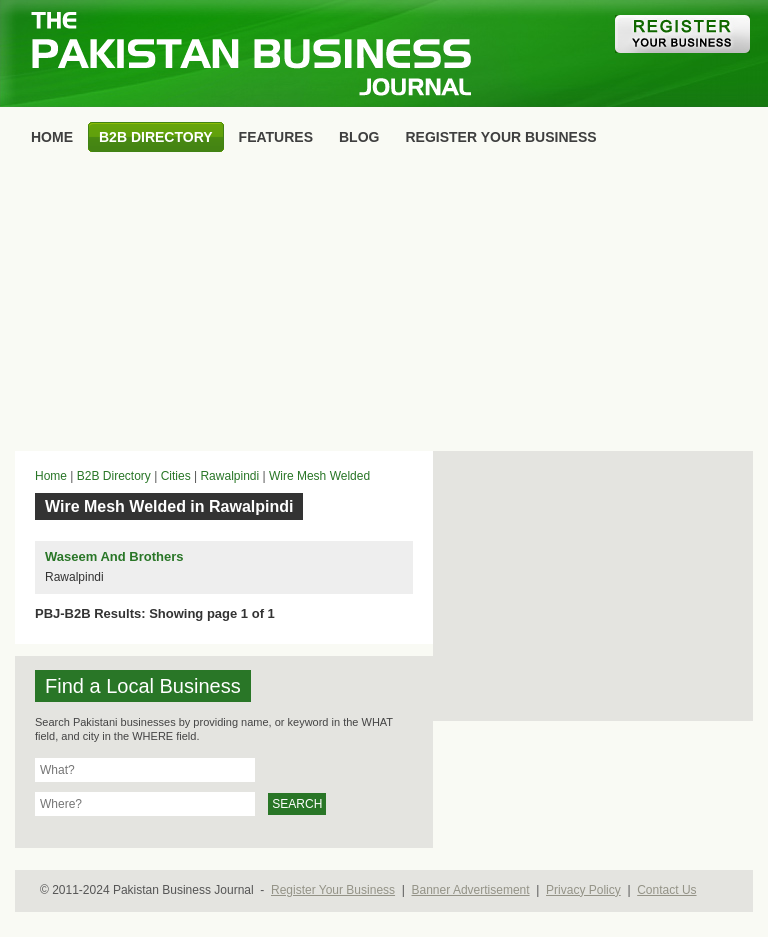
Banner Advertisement (471, 890)
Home (51, 476)
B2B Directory (114, 476)
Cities (176, 476)
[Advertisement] (384, 306)
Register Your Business (333, 890)
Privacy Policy (583, 890)
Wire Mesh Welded (319, 476)
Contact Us (666, 890)
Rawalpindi (229, 476)
